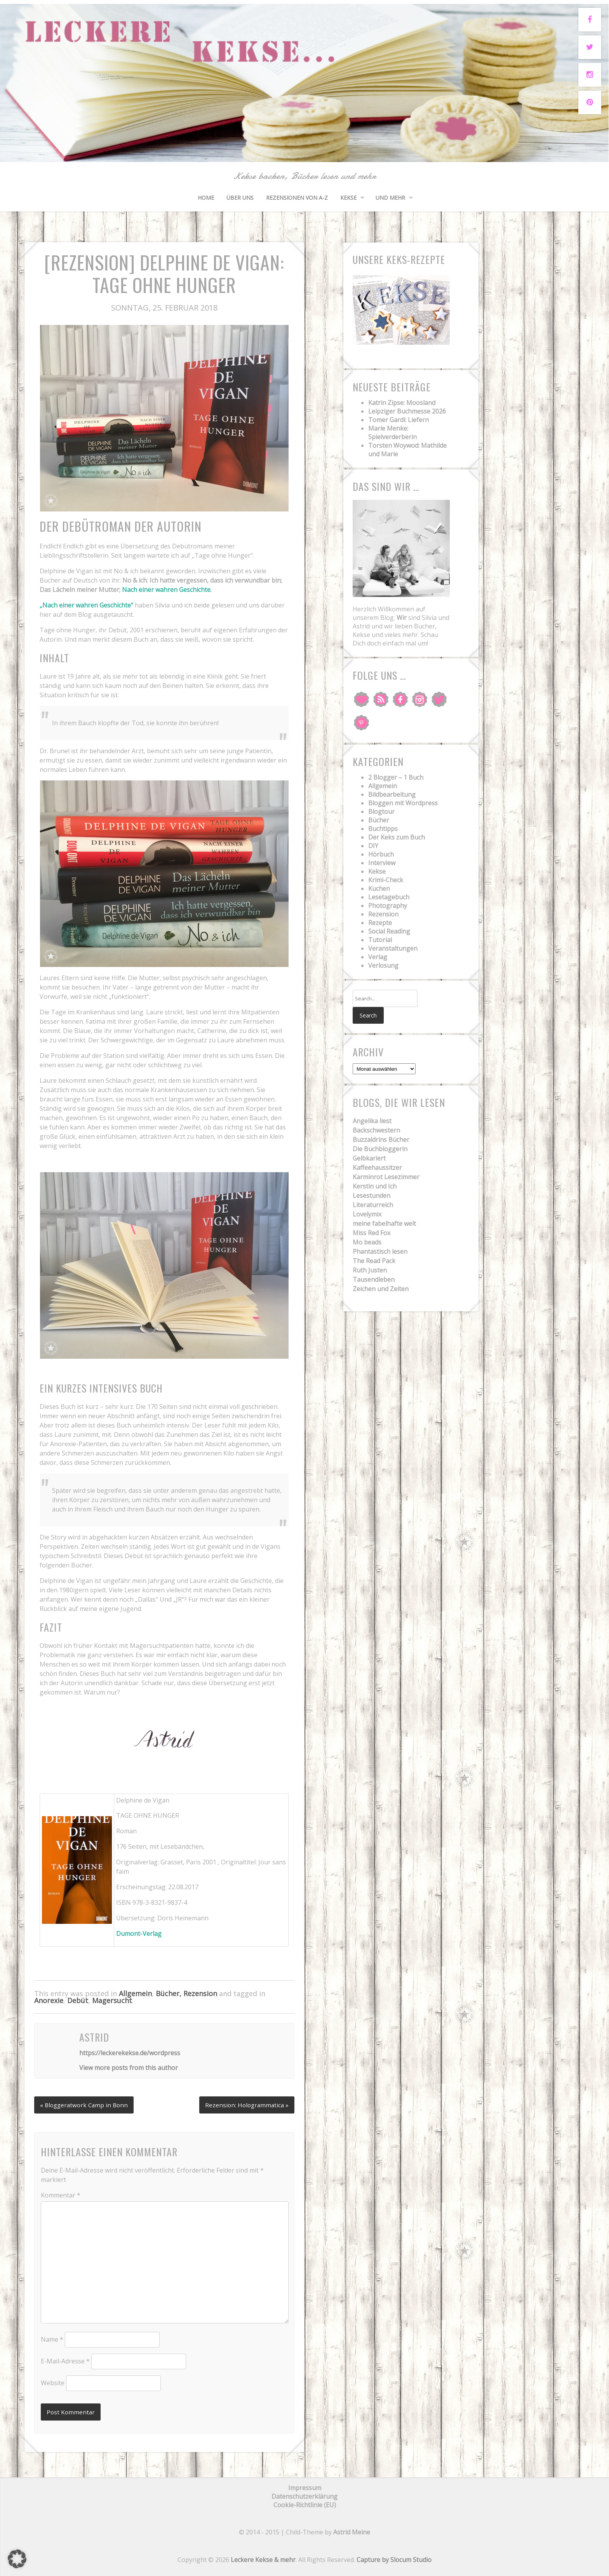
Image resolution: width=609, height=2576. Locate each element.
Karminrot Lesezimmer (386, 1178)
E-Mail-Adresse (65, 2359)
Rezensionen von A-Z (297, 197)
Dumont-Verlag (139, 1933)
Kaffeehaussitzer (377, 1168)
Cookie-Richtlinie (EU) (304, 2504)
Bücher (378, 820)
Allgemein (135, 1993)
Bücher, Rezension (186, 1993)
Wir (402, 617)
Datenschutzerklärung (304, 2495)
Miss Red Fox (371, 1234)
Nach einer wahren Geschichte (166, 589)
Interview (381, 863)
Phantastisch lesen (380, 1252)
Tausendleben (374, 1280)
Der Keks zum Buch (396, 837)
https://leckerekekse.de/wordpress (129, 2053)
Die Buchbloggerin (380, 1150)
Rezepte (380, 922)
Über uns (240, 197)
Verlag (377, 957)
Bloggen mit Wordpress (403, 803)
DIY (373, 845)
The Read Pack (374, 1262)
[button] (17, 2559)
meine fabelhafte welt (384, 1224)
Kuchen (379, 888)
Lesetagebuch (388, 897)
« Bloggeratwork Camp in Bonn (86, 2103)
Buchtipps (383, 828)
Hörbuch (381, 854)
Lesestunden (371, 1196)
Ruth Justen (370, 1271)
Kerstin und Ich (375, 1187)
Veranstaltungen (393, 948)
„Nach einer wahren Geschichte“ (86, 605)
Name (52, 2337)
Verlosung (383, 965)
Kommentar (60, 2193)
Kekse (348, 197)
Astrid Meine (351, 2531)
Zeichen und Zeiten (381, 1290)
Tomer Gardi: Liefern (398, 419)
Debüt (77, 2000)
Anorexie (48, 2000)
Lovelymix (367, 1215)
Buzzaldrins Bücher (381, 1140)
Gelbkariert (369, 1159)
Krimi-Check (385, 880)
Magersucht (112, 2000)
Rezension (383, 914)
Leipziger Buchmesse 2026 (407, 411)
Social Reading (389, 931)
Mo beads (367, 1243)
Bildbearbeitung (392, 794)
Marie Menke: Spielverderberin (392, 432)
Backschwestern (376, 1131)
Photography (387, 905)
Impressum (304, 2487)
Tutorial (380, 939)
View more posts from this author (128, 2067)
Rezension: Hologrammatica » (245, 2103)
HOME (206, 197)
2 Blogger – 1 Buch (395, 777)
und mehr (390, 197)
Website (52, 2381)
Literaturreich (373, 1206)
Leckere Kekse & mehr (263, 2559)
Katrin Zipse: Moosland (401, 402)
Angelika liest (372, 1122)
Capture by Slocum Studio (394, 2559)
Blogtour (381, 811)
